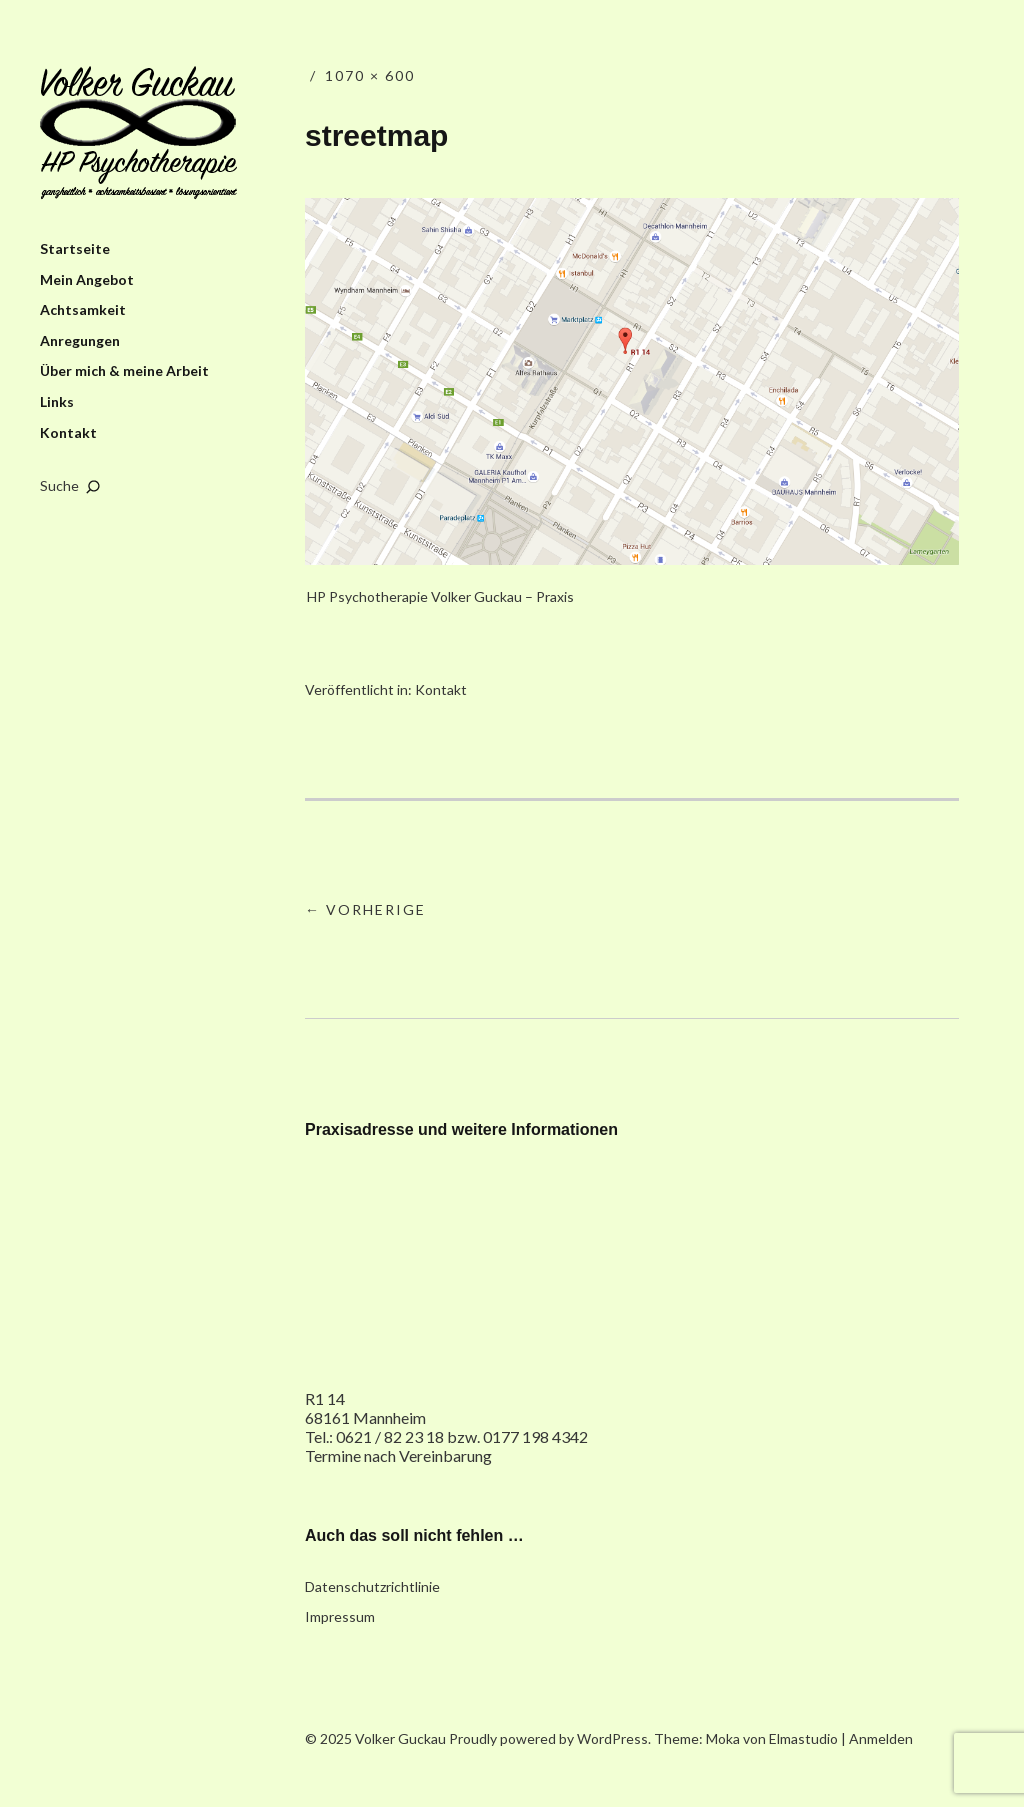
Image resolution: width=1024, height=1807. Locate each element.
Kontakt (68, 432)
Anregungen (80, 340)
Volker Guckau (139, 134)
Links (57, 401)
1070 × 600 (370, 75)
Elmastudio (803, 1738)
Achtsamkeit (83, 309)
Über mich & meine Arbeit (124, 370)
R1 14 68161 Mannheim (365, 1408)
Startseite (75, 248)
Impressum (340, 1616)
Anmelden (881, 1738)
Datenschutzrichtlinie (372, 1586)
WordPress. (614, 1738)
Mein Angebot (87, 279)
